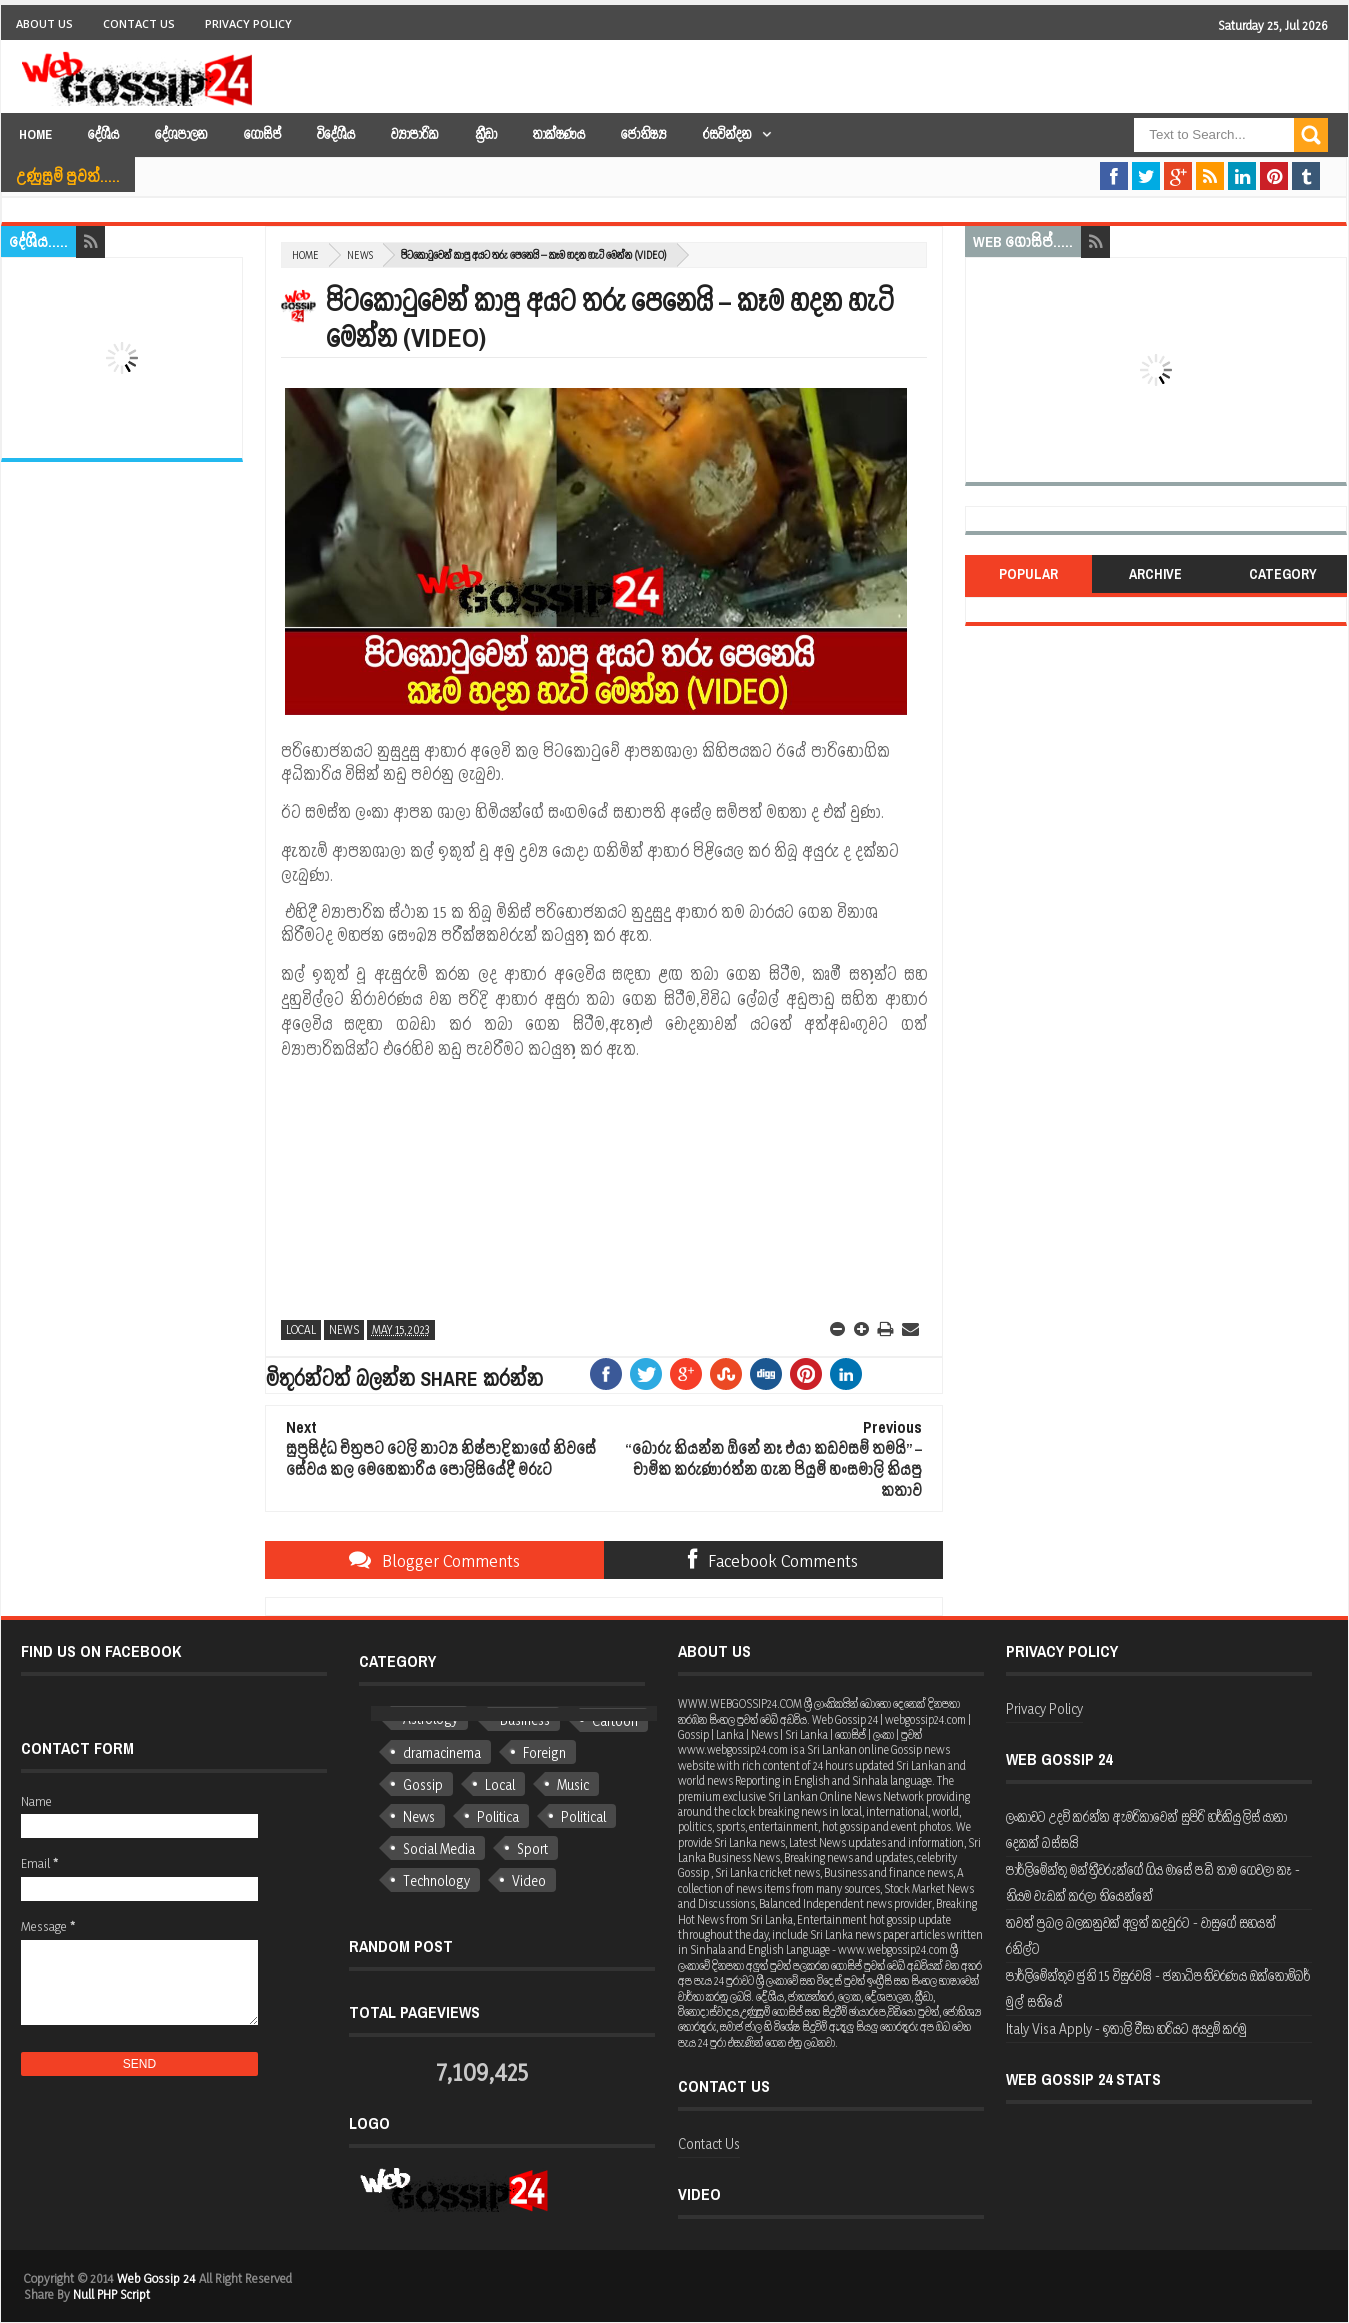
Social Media (439, 1848)
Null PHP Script (111, 2294)
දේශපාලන (181, 134)
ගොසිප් (262, 134)
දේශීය (103, 134)
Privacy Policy (248, 23)
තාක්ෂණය (559, 134)
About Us (44, 23)
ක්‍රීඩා (486, 134)
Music (573, 1784)
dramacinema (442, 1752)
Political (583, 1816)
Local (301, 1329)
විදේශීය (336, 134)
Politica (498, 1816)
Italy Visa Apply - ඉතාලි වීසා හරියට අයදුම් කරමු (1126, 2028)
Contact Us (139, 23)
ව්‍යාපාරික (415, 134)
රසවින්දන (727, 134)
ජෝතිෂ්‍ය (644, 134)
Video (529, 1880)
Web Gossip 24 (156, 2278)
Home (35, 134)
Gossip (423, 1784)
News (360, 255)
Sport (532, 1848)
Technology (436, 1880)
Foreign (544, 1752)
